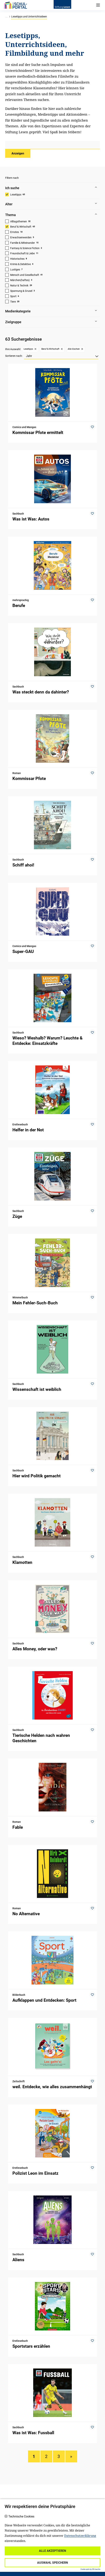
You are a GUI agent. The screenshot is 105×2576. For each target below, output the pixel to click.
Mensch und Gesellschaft (24, 274)
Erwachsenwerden (21, 237)
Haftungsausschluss (65, 2560)
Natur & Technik (19, 285)
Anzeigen (18, 153)
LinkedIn (63, 2534)
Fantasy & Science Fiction (25, 248)
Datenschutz (38, 2560)
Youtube (14, 2541)
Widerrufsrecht (15, 2560)
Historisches (17, 258)
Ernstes (14, 232)
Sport (13, 296)
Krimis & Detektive (20, 264)
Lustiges (15, 269)
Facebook (14, 2534)
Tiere (13, 301)
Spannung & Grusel (21, 290)
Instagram (64, 2526)
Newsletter (15, 2526)
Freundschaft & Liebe (22, 253)
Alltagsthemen (18, 221)
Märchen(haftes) (20, 280)
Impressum (13, 2565)
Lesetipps (15, 194)
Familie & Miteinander (22, 242)
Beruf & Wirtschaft (20, 226)
